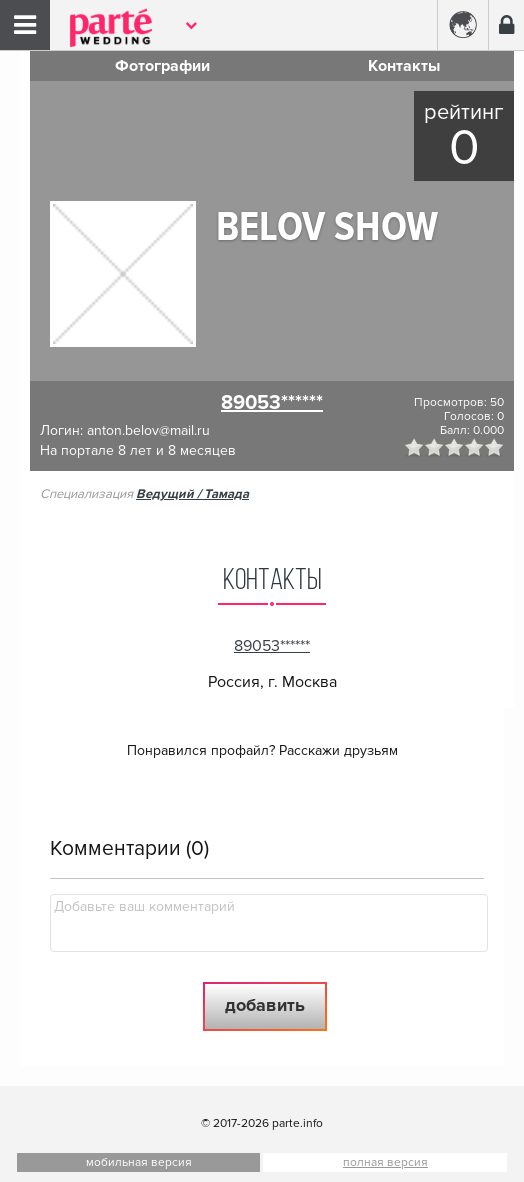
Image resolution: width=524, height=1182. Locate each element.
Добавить (265, 1005)
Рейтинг (464, 112)
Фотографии (162, 66)
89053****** (272, 403)
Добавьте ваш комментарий (144, 906)
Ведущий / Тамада (192, 494)
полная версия (385, 1162)
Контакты (404, 66)
